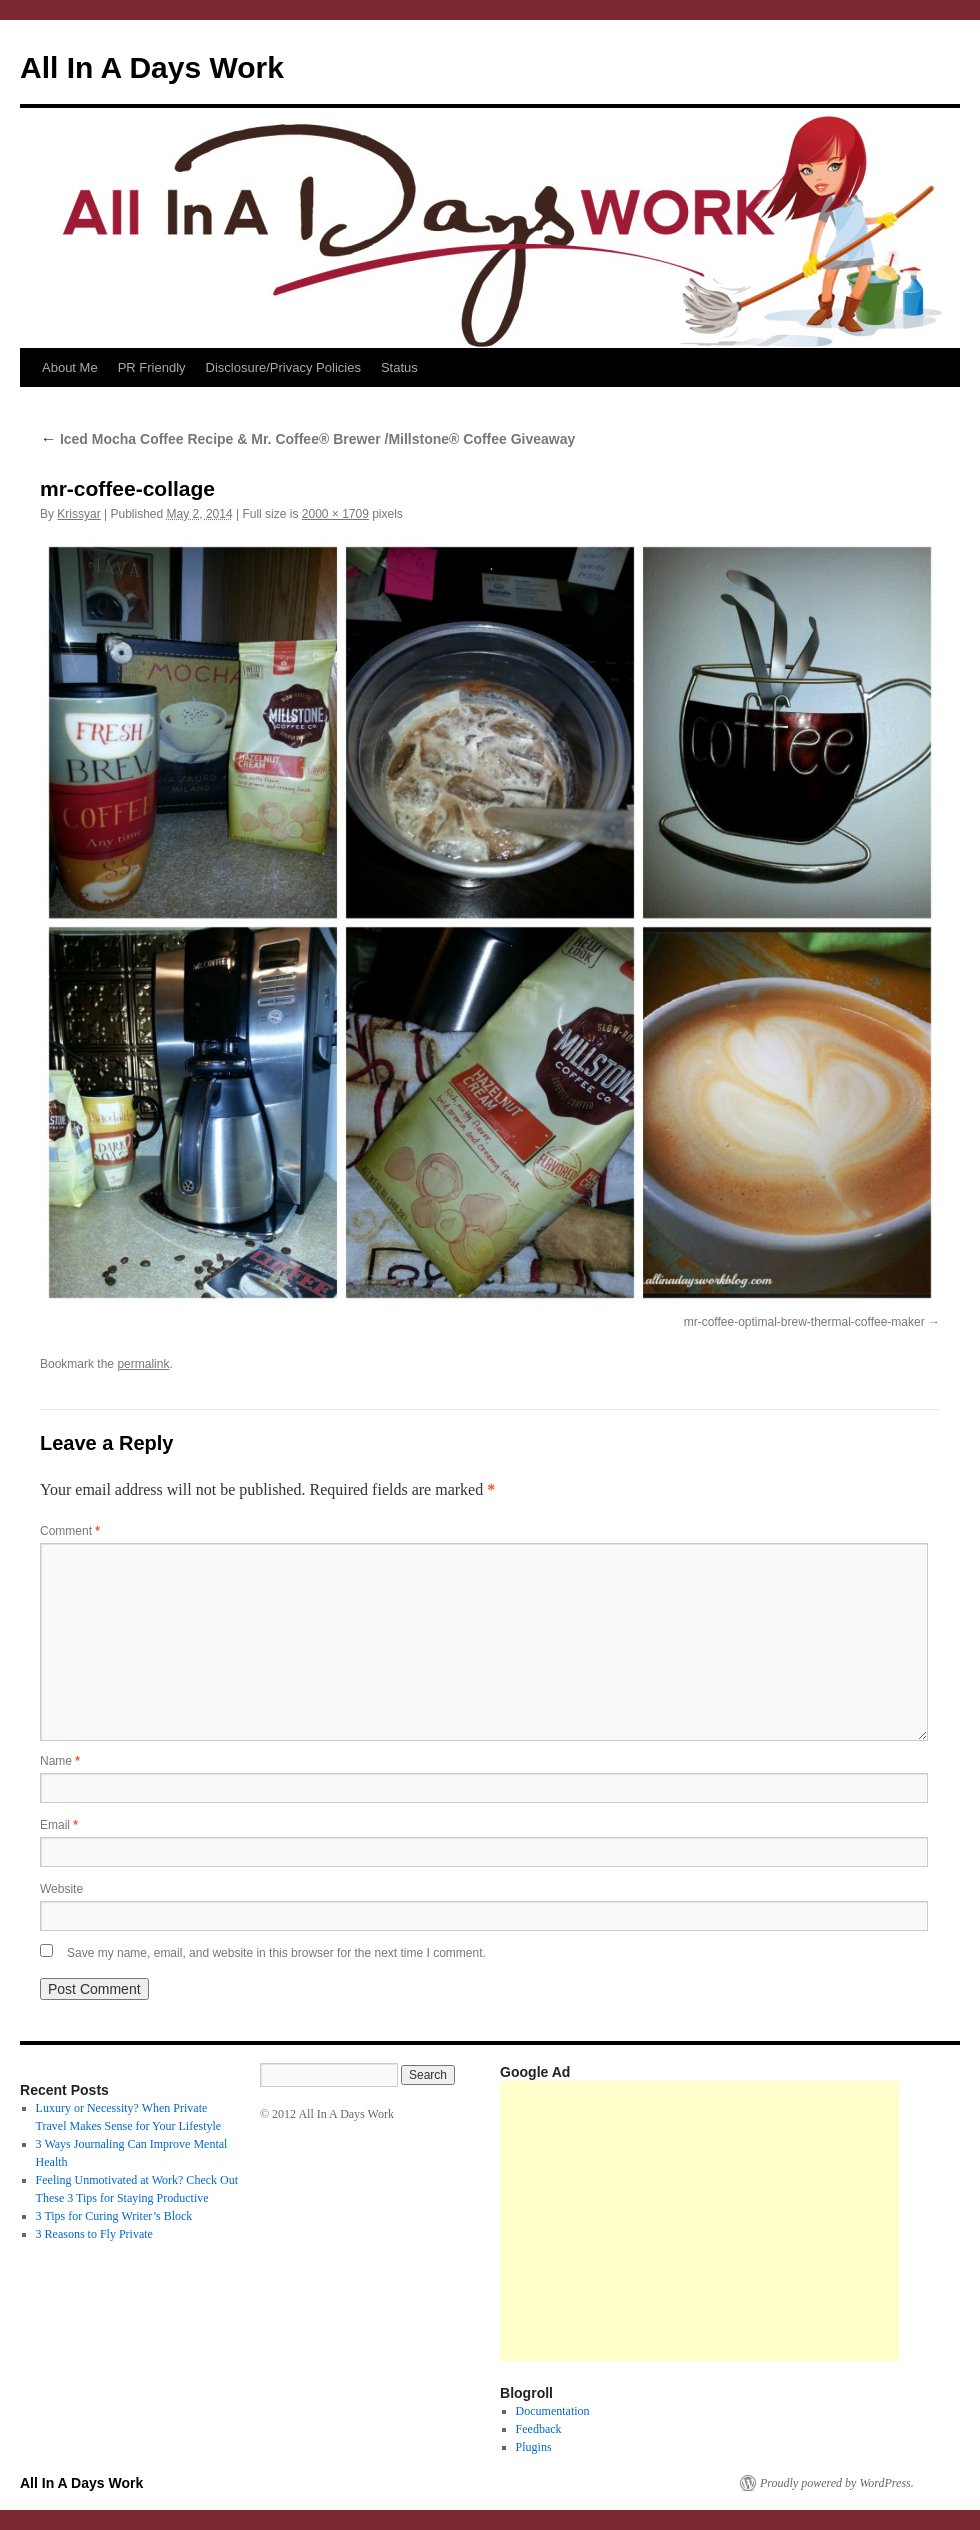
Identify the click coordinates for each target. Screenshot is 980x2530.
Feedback (539, 2429)
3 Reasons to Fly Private (94, 2234)
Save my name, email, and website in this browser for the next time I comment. (276, 1953)
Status (399, 367)
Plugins (534, 2447)
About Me (70, 367)
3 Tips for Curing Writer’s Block (114, 2216)
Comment (70, 1531)
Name (60, 1761)
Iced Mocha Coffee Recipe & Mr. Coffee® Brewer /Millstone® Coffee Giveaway (307, 439)
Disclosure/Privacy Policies (283, 367)
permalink (143, 1364)
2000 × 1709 (335, 514)
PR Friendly (152, 367)
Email (59, 1825)
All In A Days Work (152, 67)
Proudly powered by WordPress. (837, 2483)
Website (61, 1889)
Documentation (553, 2411)
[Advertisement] (699, 2221)
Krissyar (78, 514)
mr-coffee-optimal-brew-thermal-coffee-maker (804, 1322)
